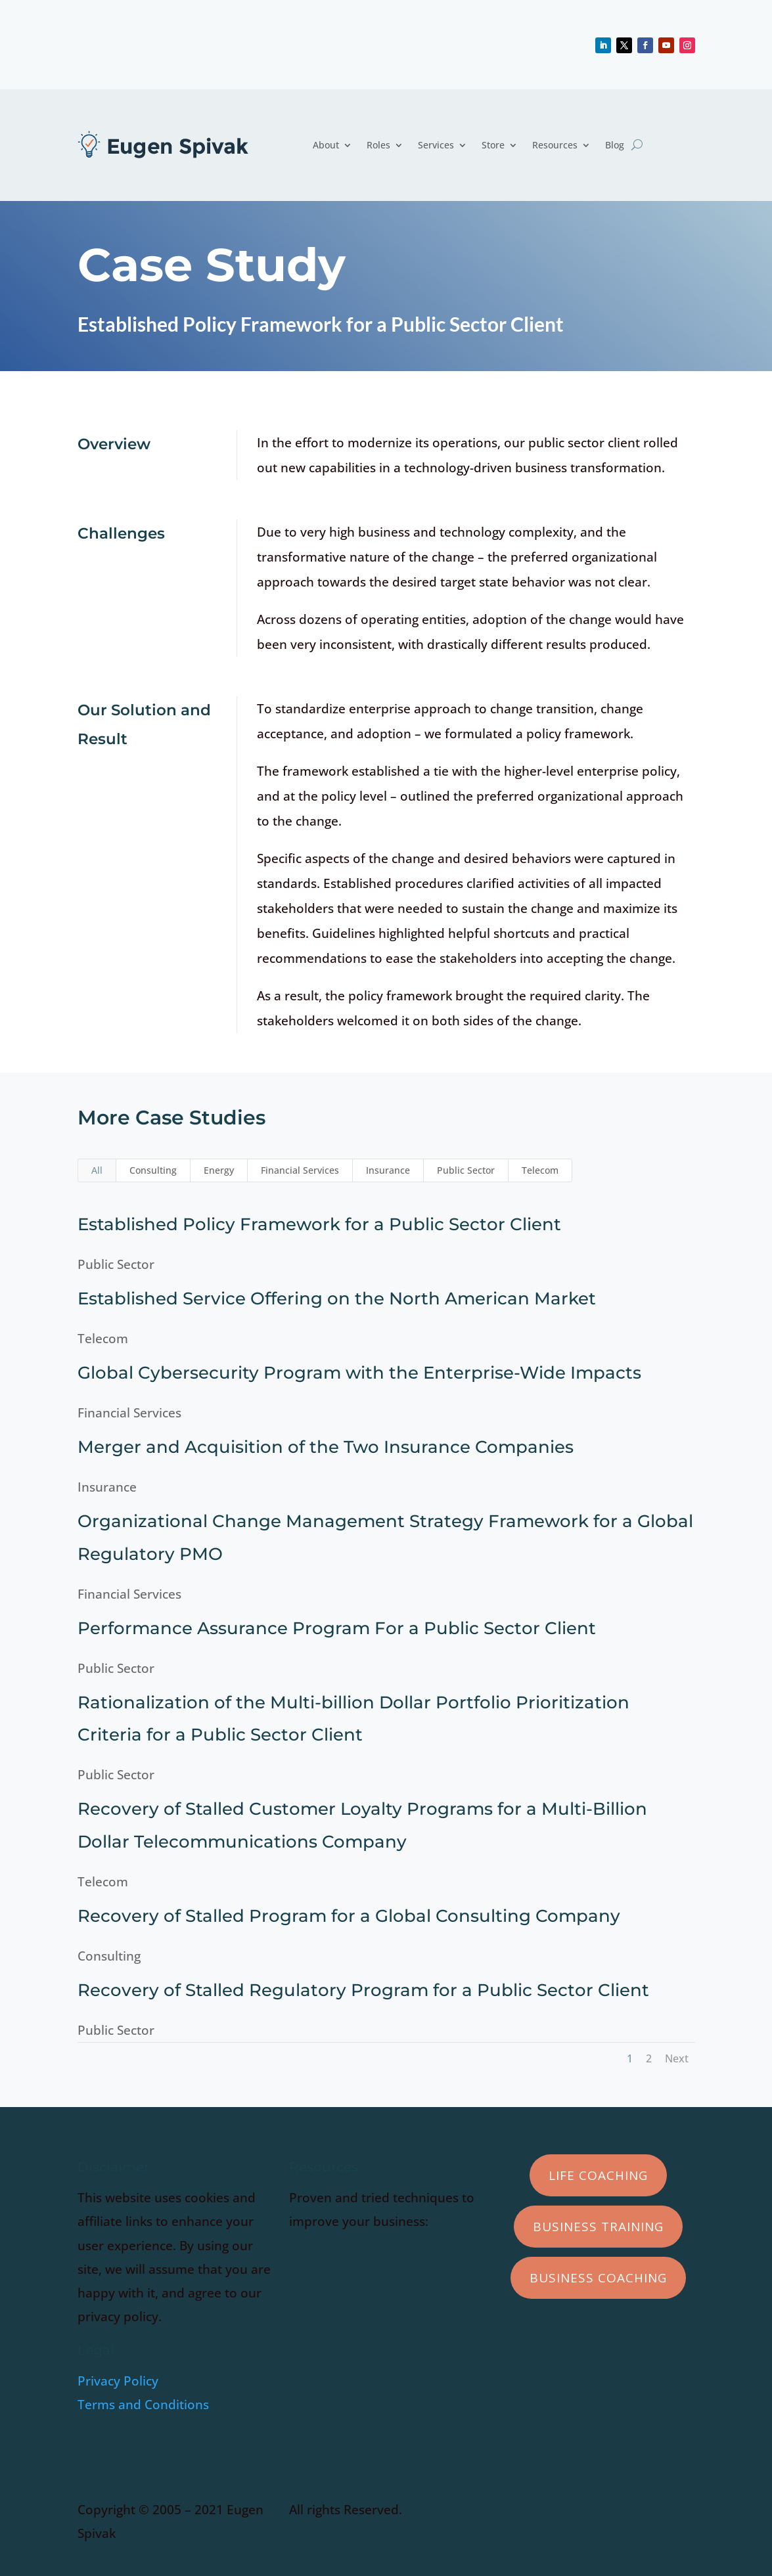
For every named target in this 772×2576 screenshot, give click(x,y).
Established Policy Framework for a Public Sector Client (317, 1224)
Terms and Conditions (143, 2404)
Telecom (540, 1170)
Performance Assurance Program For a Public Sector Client (335, 1628)
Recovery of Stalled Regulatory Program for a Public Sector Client (361, 1990)
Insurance (388, 1170)
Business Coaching (598, 2277)
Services (436, 145)
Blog (614, 145)
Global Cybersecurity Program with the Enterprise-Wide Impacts (357, 1372)
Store (493, 145)
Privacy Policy (118, 2380)
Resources (555, 145)
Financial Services (300, 1170)
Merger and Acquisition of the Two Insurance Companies (324, 1446)
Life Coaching (598, 2175)
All (96, 1170)
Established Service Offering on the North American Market (335, 1298)
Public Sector (466, 1170)
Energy (219, 1170)
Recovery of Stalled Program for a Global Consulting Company (347, 1915)
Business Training (598, 2226)
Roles (378, 145)
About (326, 145)
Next (677, 2058)
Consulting (153, 1170)
